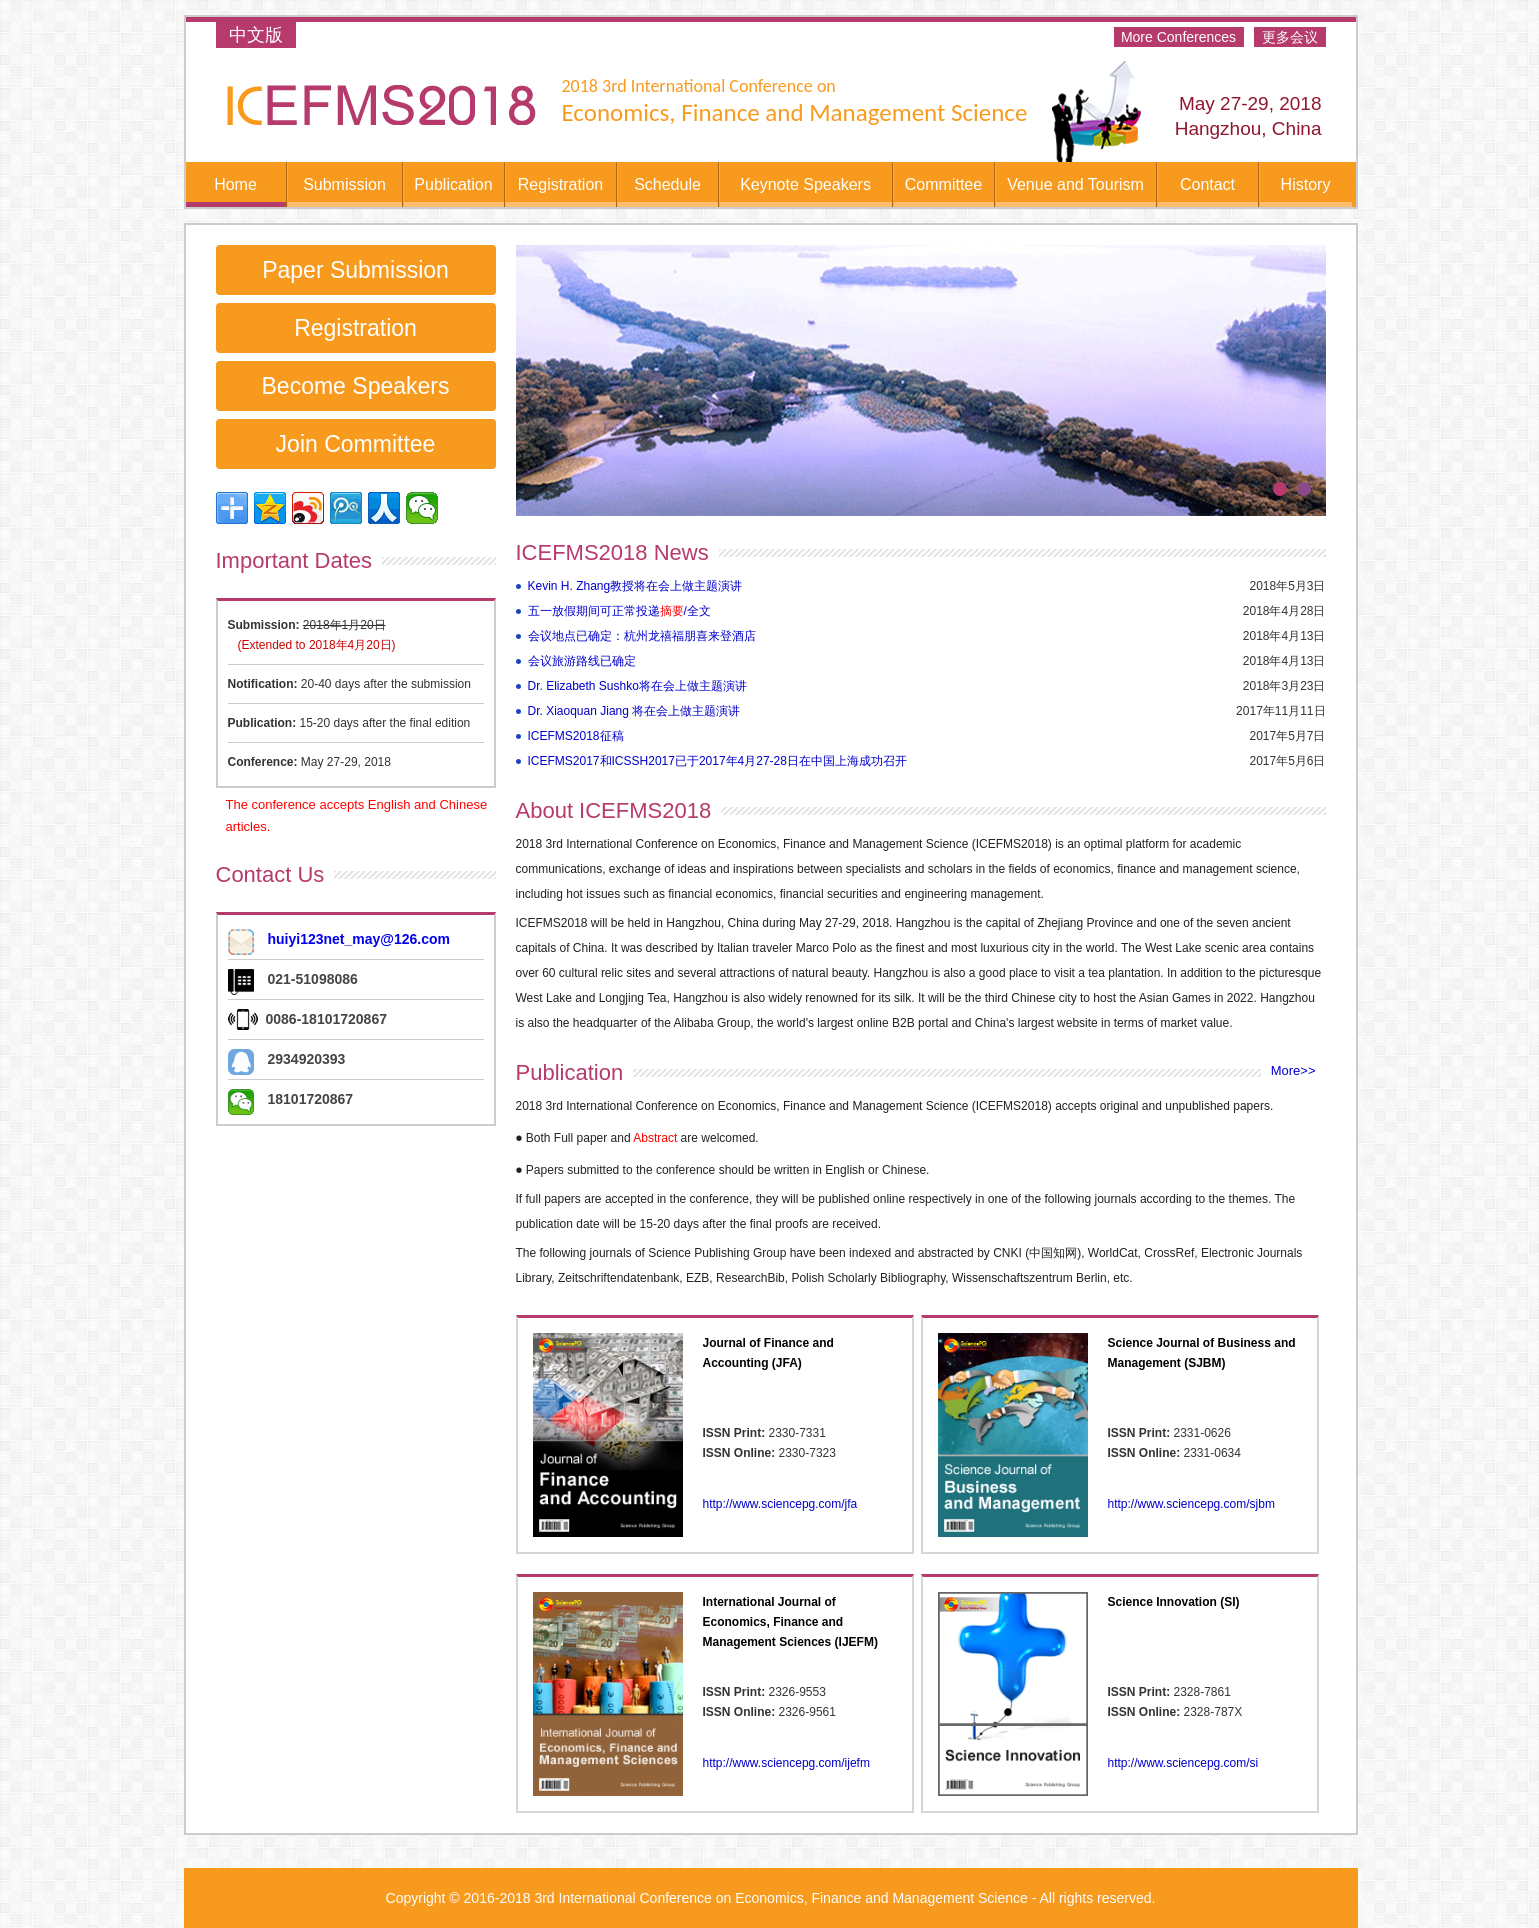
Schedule (667, 184)
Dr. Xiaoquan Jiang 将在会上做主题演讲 (634, 711)
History (1306, 184)
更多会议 (1290, 37)
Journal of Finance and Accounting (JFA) (768, 1353)
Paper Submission (355, 270)
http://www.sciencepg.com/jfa (780, 1504)
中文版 (256, 35)
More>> (1293, 1070)
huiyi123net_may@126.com (359, 939)
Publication (453, 184)
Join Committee (356, 444)
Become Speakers (356, 386)
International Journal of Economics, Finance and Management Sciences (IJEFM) (790, 1622)
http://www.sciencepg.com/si (1183, 1763)
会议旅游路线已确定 (582, 661)
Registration (560, 184)
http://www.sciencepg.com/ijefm (786, 1763)
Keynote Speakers (805, 184)
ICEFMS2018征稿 (576, 736)
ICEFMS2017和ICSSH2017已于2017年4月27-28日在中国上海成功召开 (717, 761)
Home (235, 184)
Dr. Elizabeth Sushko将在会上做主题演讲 (637, 686)
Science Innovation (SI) (1174, 1602)
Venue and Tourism (1075, 184)
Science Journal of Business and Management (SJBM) (1202, 1353)
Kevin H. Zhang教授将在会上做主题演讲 (635, 586)
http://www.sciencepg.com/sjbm (1191, 1504)
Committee (943, 184)
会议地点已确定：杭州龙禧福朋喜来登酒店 (642, 636)
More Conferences (1178, 37)
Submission (344, 184)
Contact (1207, 184)
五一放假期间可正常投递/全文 (619, 611)
